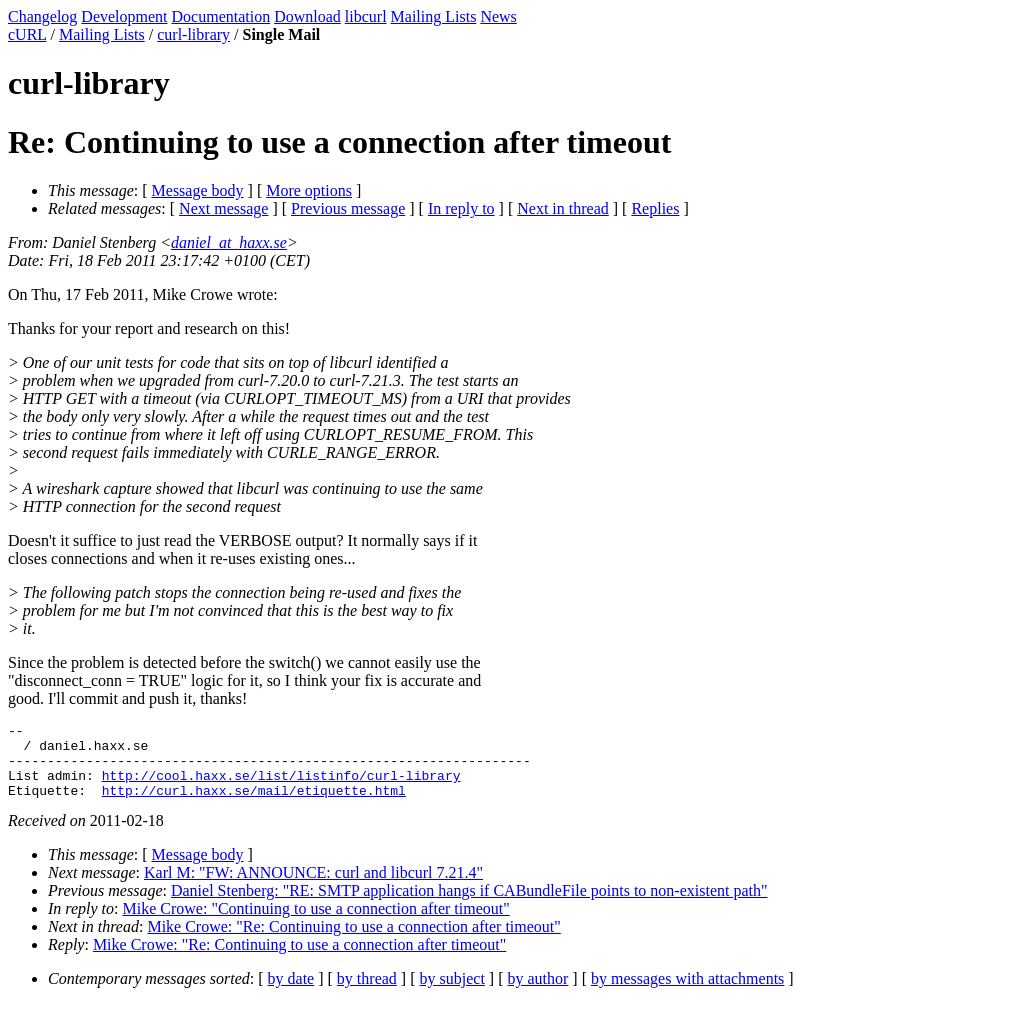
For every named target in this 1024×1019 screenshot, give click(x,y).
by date (291, 993)
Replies (655, 208)
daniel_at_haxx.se (229, 242)
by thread (367, 993)
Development (124, 16)
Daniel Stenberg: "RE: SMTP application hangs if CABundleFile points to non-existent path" (469, 905)
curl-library (193, 34)
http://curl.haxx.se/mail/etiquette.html (254, 805)
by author (537, 993)
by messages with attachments (687, 993)
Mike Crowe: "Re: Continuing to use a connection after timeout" (353, 941)
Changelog (42, 16)
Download (307, 16)
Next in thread (563, 208)
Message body (198, 190)
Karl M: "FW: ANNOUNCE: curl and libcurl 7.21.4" (313, 887)
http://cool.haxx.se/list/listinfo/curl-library (281, 787)
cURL (27, 34)
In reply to (461, 208)
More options (309, 190)
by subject (452, 993)
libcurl (366, 16)
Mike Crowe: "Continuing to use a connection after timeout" (316, 923)
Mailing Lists (434, 16)
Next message (223, 208)
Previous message (348, 208)
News (498, 16)
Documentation (221, 16)
